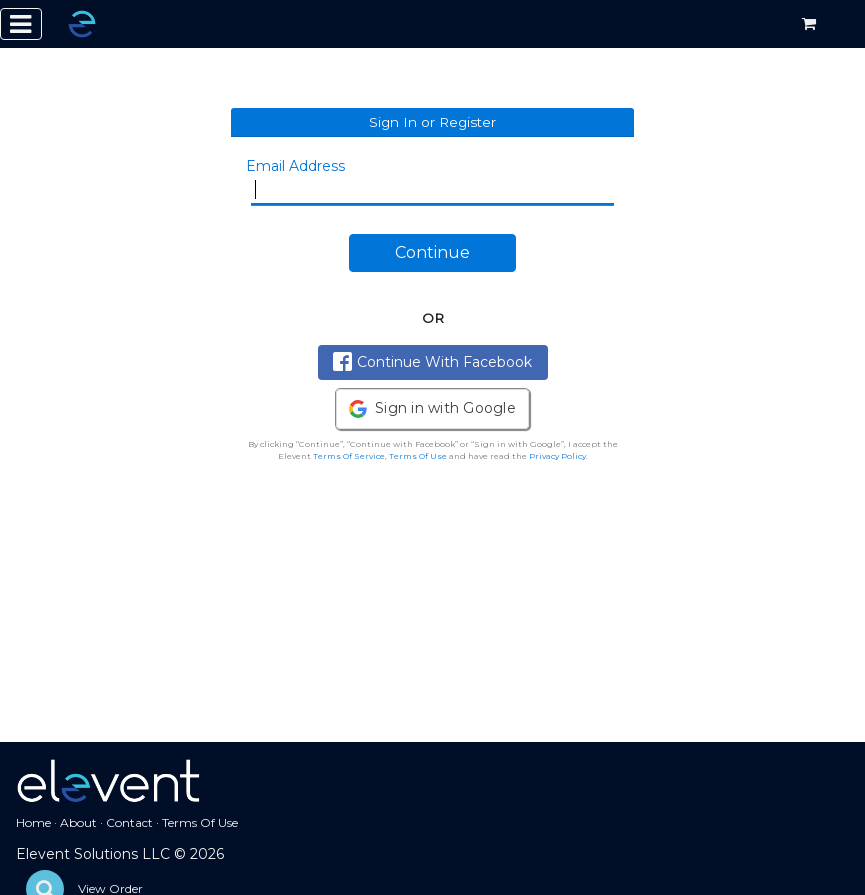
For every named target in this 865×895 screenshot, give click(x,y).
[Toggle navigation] (21, 24)
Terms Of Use (418, 456)
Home (33, 822)
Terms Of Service (349, 456)
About (78, 822)
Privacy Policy (557, 456)
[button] (432, 409)
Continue (432, 252)
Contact (129, 822)
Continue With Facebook (432, 361)
